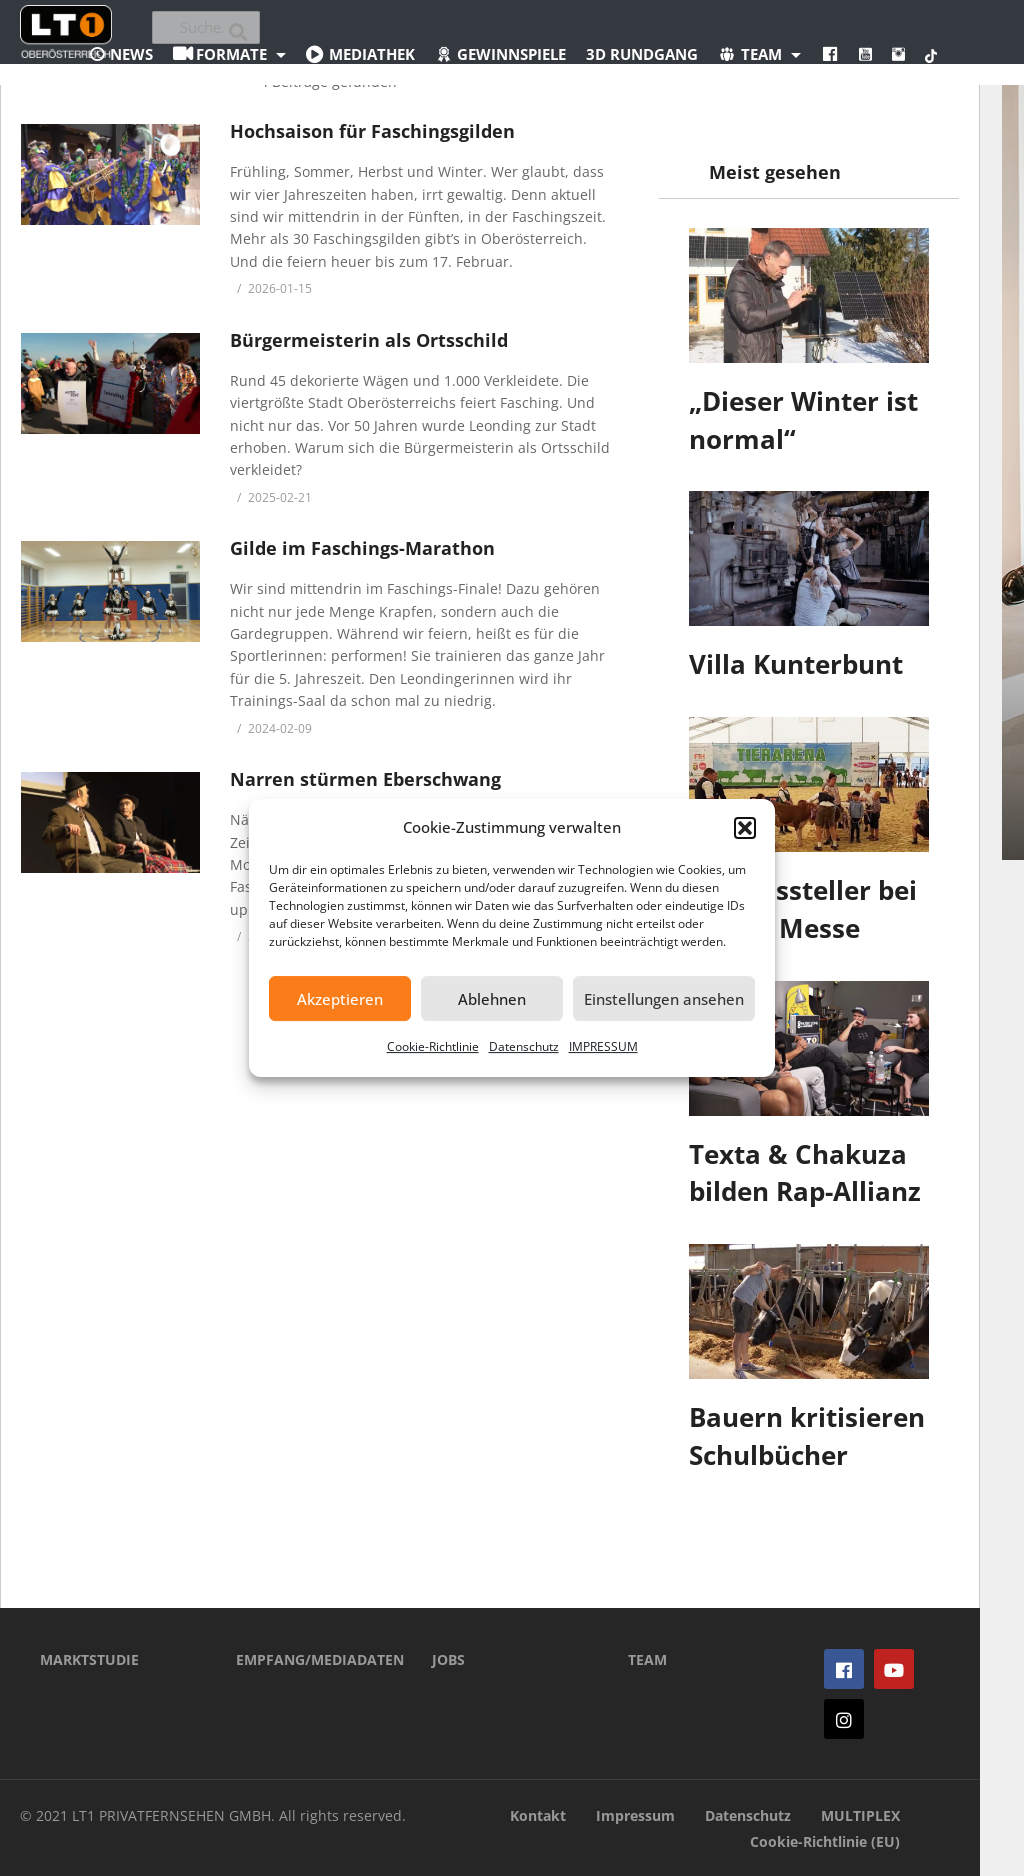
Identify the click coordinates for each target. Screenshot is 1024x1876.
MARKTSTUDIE (89, 1659)
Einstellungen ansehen (664, 999)
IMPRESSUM (603, 1046)
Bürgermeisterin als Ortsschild (369, 340)
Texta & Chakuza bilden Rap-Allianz (805, 1173)
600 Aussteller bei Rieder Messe (803, 909)
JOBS (448, 1659)
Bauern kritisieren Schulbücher (807, 1436)
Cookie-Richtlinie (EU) (825, 1841)
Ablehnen (492, 999)
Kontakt (538, 1815)
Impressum (635, 1815)
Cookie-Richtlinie (433, 1046)
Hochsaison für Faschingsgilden (372, 131)
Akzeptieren (340, 999)
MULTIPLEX (860, 1815)
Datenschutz (524, 1046)
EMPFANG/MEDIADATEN (304, 1659)
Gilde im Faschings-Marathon (362, 548)
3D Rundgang (642, 54)
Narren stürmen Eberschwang (365, 779)
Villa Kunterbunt (796, 664)
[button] (745, 828)
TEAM (647, 1659)
